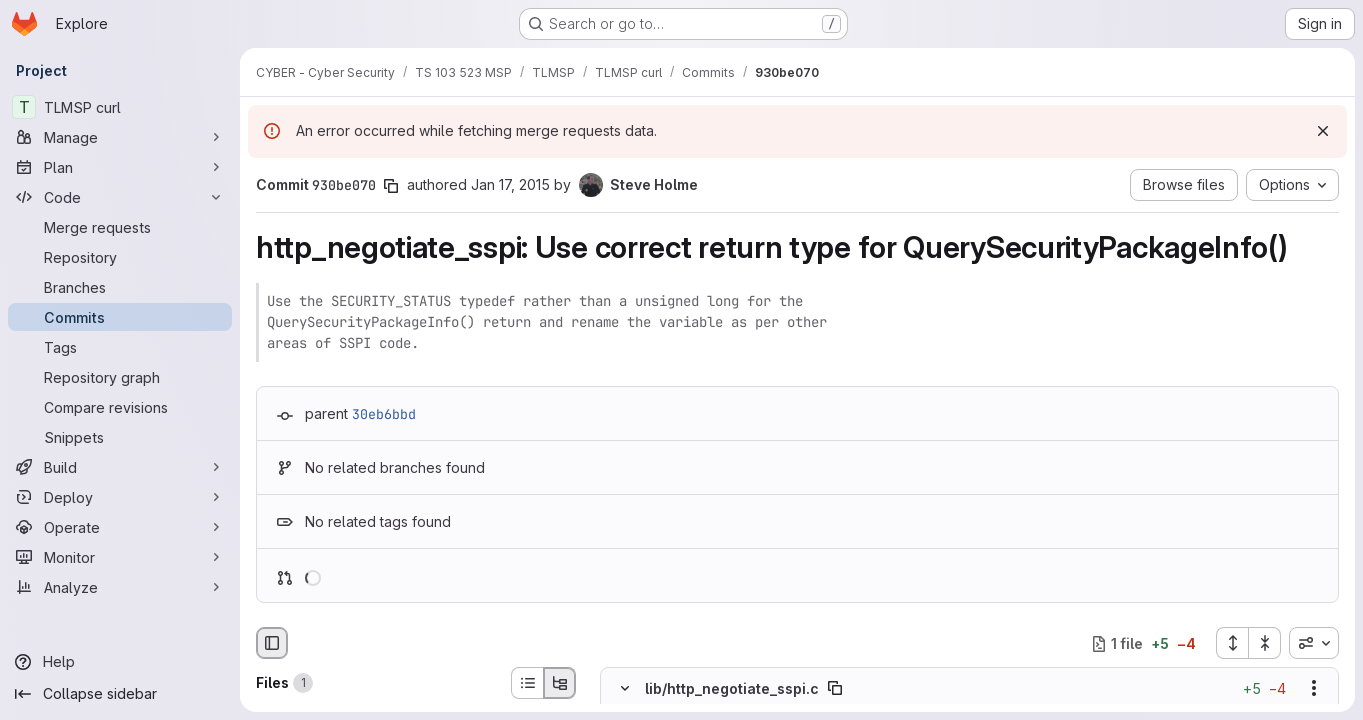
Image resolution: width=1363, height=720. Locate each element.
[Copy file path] (835, 689)
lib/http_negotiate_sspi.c (732, 688)
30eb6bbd (384, 414)
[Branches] (120, 287)
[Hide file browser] (272, 643)
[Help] (120, 662)
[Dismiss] (1323, 131)
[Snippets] (120, 437)
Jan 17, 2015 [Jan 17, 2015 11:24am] (510, 184)
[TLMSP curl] (120, 107)
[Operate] (120, 527)
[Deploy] (120, 497)
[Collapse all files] (1265, 643)
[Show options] (1314, 689)
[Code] (120, 197)
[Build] (120, 467)
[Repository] (120, 257)
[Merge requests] (120, 227)
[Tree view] (560, 683)
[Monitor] (120, 557)
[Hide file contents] (625, 689)
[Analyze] (120, 587)
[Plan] (120, 167)
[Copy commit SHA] (391, 186)
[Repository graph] (120, 377)
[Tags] (120, 347)
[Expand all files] (1232, 643)
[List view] (527, 683)
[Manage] (120, 137)
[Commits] (120, 317)
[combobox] (1314, 643)
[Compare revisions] (120, 407)
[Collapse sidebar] (120, 694)
